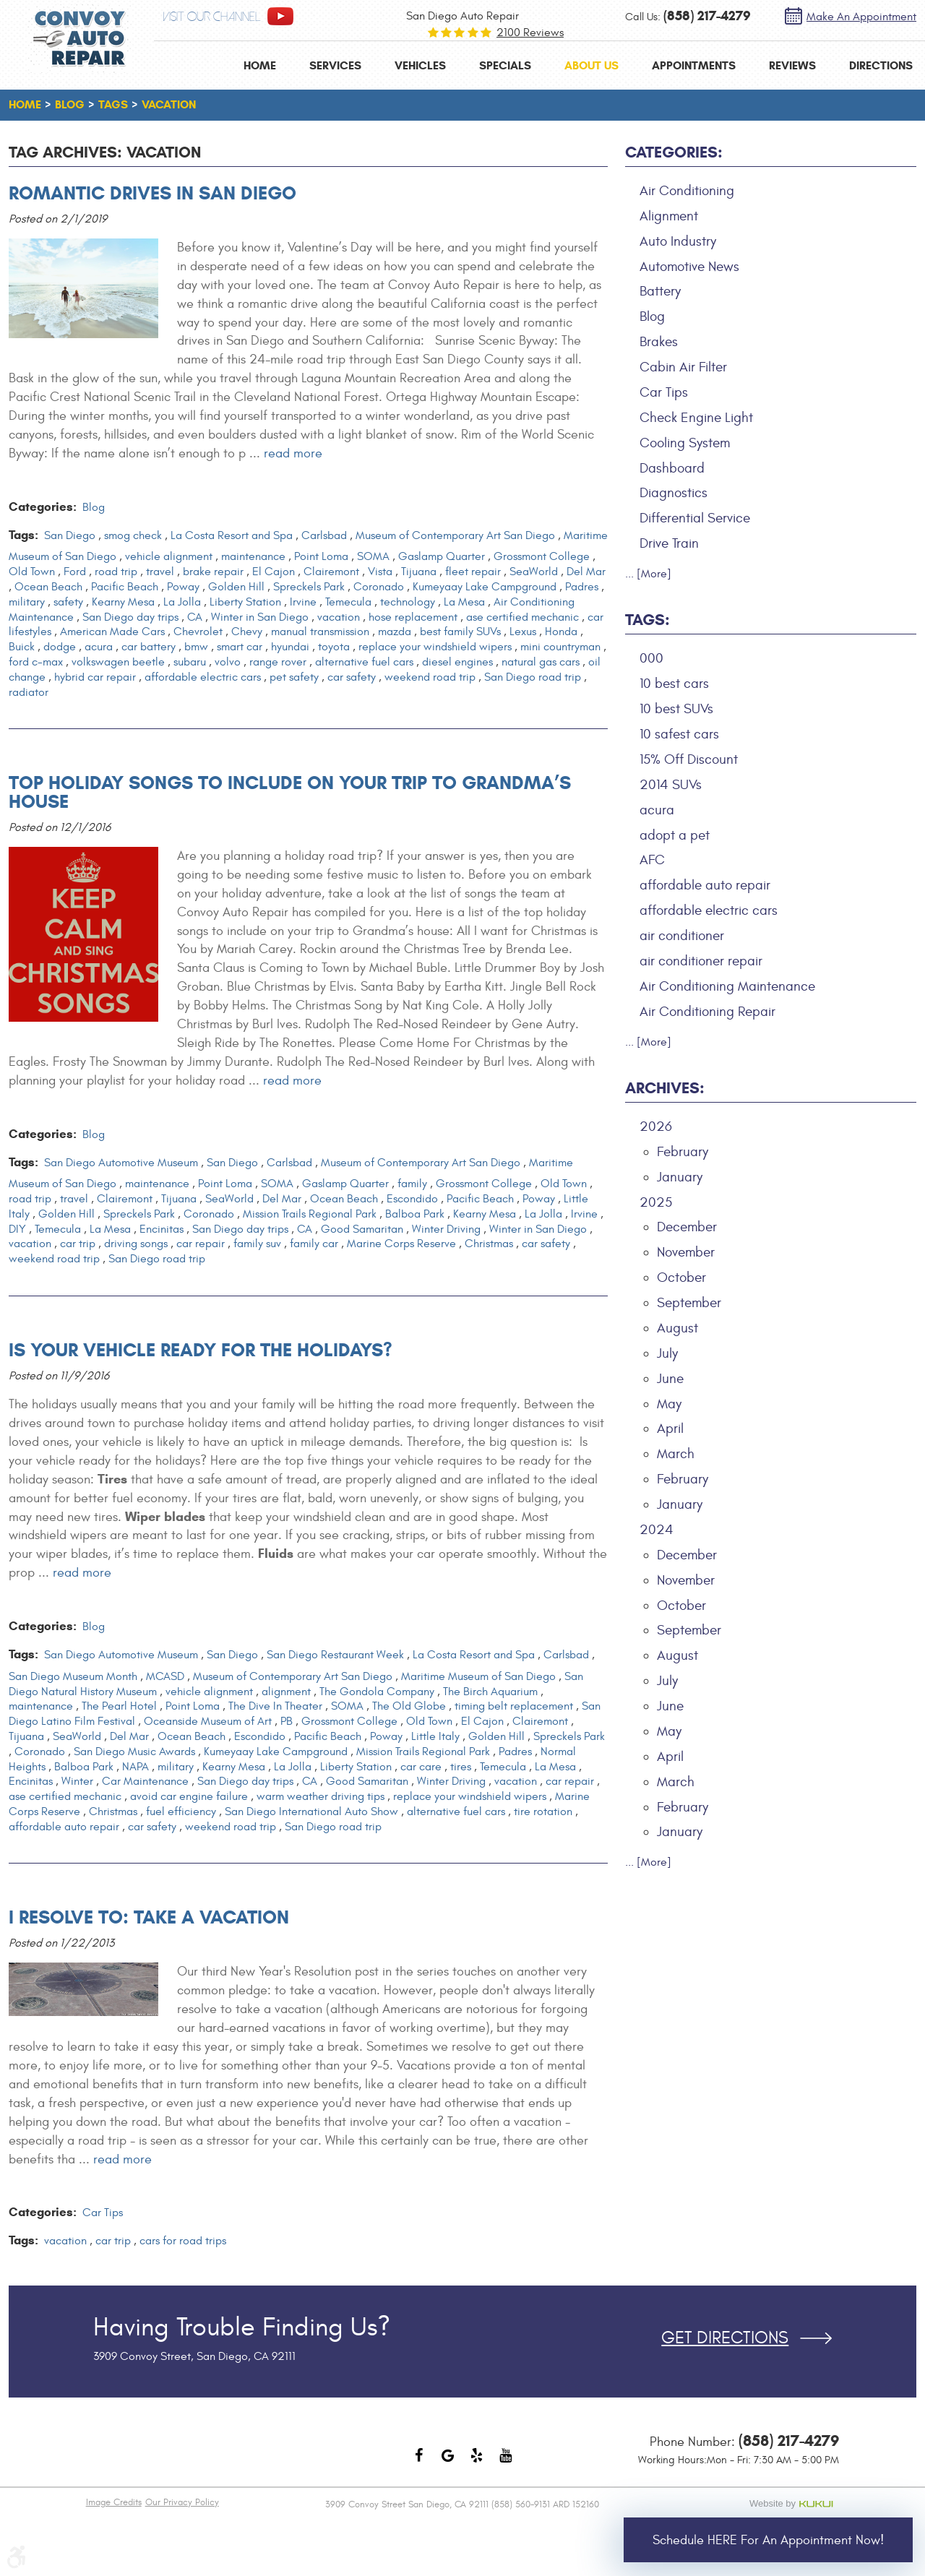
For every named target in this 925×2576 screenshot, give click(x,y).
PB (286, 1721)
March (675, 1454)
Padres (581, 586)
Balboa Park (414, 1213)
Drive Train (669, 543)
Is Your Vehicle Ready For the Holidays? (200, 1349)
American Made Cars (112, 631)
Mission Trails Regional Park (310, 1213)
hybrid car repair (95, 677)
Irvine (303, 601)
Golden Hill (236, 586)
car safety (351, 677)
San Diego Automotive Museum (121, 1162)
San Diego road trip (532, 677)
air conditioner (682, 936)
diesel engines (457, 661)
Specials (505, 65)
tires (460, 1766)
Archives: (665, 1088)
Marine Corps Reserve (401, 1243)
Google (448, 2462)
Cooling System (685, 443)
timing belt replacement (514, 1706)
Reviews (792, 65)
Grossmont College (542, 556)
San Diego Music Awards (134, 1751)
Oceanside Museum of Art (208, 1721)
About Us (591, 65)
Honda (561, 631)
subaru (189, 661)
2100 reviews (530, 32)
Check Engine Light (696, 418)
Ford (75, 571)
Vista (380, 571)
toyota (334, 646)
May (669, 1404)
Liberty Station (245, 601)
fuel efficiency (181, 1811)
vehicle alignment (168, 556)
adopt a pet (675, 835)
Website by (794, 2503)
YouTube (505, 2462)
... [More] (648, 573)
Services (335, 65)
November (686, 1252)
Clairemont (331, 571)
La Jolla (182, 601)
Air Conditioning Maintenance (727, 986)
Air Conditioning (687, 191)
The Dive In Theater (275, 1706)
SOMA (373, 556)
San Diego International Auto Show (311, 1811)
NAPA (135, 1766)
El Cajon (273, 571)
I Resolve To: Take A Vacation (149, 1917)
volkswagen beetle (118, 661)
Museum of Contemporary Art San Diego (455, 535)
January (679, 1177)
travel (160, 571)
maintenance (253, 556)
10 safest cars (679, 734)
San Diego (69, 535)
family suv (257, 1243)
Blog (70, 104)
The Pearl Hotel (119, 1706)
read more (293, 453)
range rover (277, 661)
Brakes (659, 342)
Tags (113, 104)
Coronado (378, 586)
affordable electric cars (203, 677)
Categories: (674, 152)
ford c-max (36, 661)
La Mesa (464, 601)
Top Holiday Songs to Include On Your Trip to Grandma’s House (290, 792)
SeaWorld (533, 571)
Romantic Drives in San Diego (152, 192)
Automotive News (689, 267)
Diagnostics (673, 493)
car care (421, 1766)
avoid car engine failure (189, 1796)
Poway (183, 586)
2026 (656, 1126)
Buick (22, 646)
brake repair (213, 571)
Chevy (246, 631)
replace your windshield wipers (435, 646)
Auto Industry (678, 241)
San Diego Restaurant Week (335, 1654)
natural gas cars (541, 661)
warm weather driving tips (320, 1796)
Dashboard (672, 468)
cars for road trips (182, 2240)
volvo (228, 661)
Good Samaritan (362, 1229)
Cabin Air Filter (683, 367)
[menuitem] (260, 65)
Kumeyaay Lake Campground (484, 586)
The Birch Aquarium (490, 1691)
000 (651, 658)
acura (99, 646)
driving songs (136, 1243)
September (689, 1303)
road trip (116, 571)
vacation (169, 104)
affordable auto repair (64, 1826)
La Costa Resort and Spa (232, 535)
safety (68, 601)
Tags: (647, 619)
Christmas (489, 1243)
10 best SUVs (676, 709)
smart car (239, 646)
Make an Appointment (861, 16)
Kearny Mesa (123, 601)
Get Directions (724, 2338)
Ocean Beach (48, 586)
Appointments (694, 65)
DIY (17, 1229)
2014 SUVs (671, 785)
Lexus (522, 631)
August (677, 1328)
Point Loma (321, 556)
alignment (286, 1691)
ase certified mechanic (522, 617)
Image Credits (114, 2502)
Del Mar (586, 571)
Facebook (419, 2462)
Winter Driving (446, 1229)
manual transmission (320, 631)
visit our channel (212, 17)
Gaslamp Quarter (441, 556)
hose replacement (413, 617)
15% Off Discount (689, 759)
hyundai (290, 646)
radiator (28, 692)
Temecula (348, 601)
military (27, 601)
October (681, 1277)
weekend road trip (430, 677)
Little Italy (435, 1736)
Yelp (476, 2462)
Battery (660, 291)
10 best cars (674, 684)
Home (260, 65)
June (670, 1379)
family (412, 1183)
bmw (196, 646)
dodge (59, 646)
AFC (652, 860)
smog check (133, 535)
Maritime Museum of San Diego (478, 1676)
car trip (77, 1243)
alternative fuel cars (364, 661)
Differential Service (695, 518)
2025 (656, 1202)
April (670, 1428)
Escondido (412, 1198)
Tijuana (418, 571)
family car (314, 1243)
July (667, 1353)
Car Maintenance (145, 1781)
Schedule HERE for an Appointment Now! (768, 2540)
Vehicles (420, 65)
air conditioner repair (701, 961)
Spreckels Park (309, 586)
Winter (77, 1781)
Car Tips (102, 2212)
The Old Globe (409, 1706)
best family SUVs (460, 631)
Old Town (32, 571)
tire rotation (543, 1811)
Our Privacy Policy (182, 2502)
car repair (200, 1243)
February (682, 1152)
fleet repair (473, 571)
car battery (148, 646)
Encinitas (161, 1229)
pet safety (294, 677)
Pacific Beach (124, 586)
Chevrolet (198, 631)
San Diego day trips (130, 617)
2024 (657, 1530)
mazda (394, 631)
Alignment (669, 216)
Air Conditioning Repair (707, 1012)
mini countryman (560, 646)
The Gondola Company (376, 1691)
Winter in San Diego (260, 617)
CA (194, 617)
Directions (881, 65)
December (687, 1227)
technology (407, 601)
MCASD (165, 1676)
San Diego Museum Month (73, 1676)
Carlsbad (324, 535)
